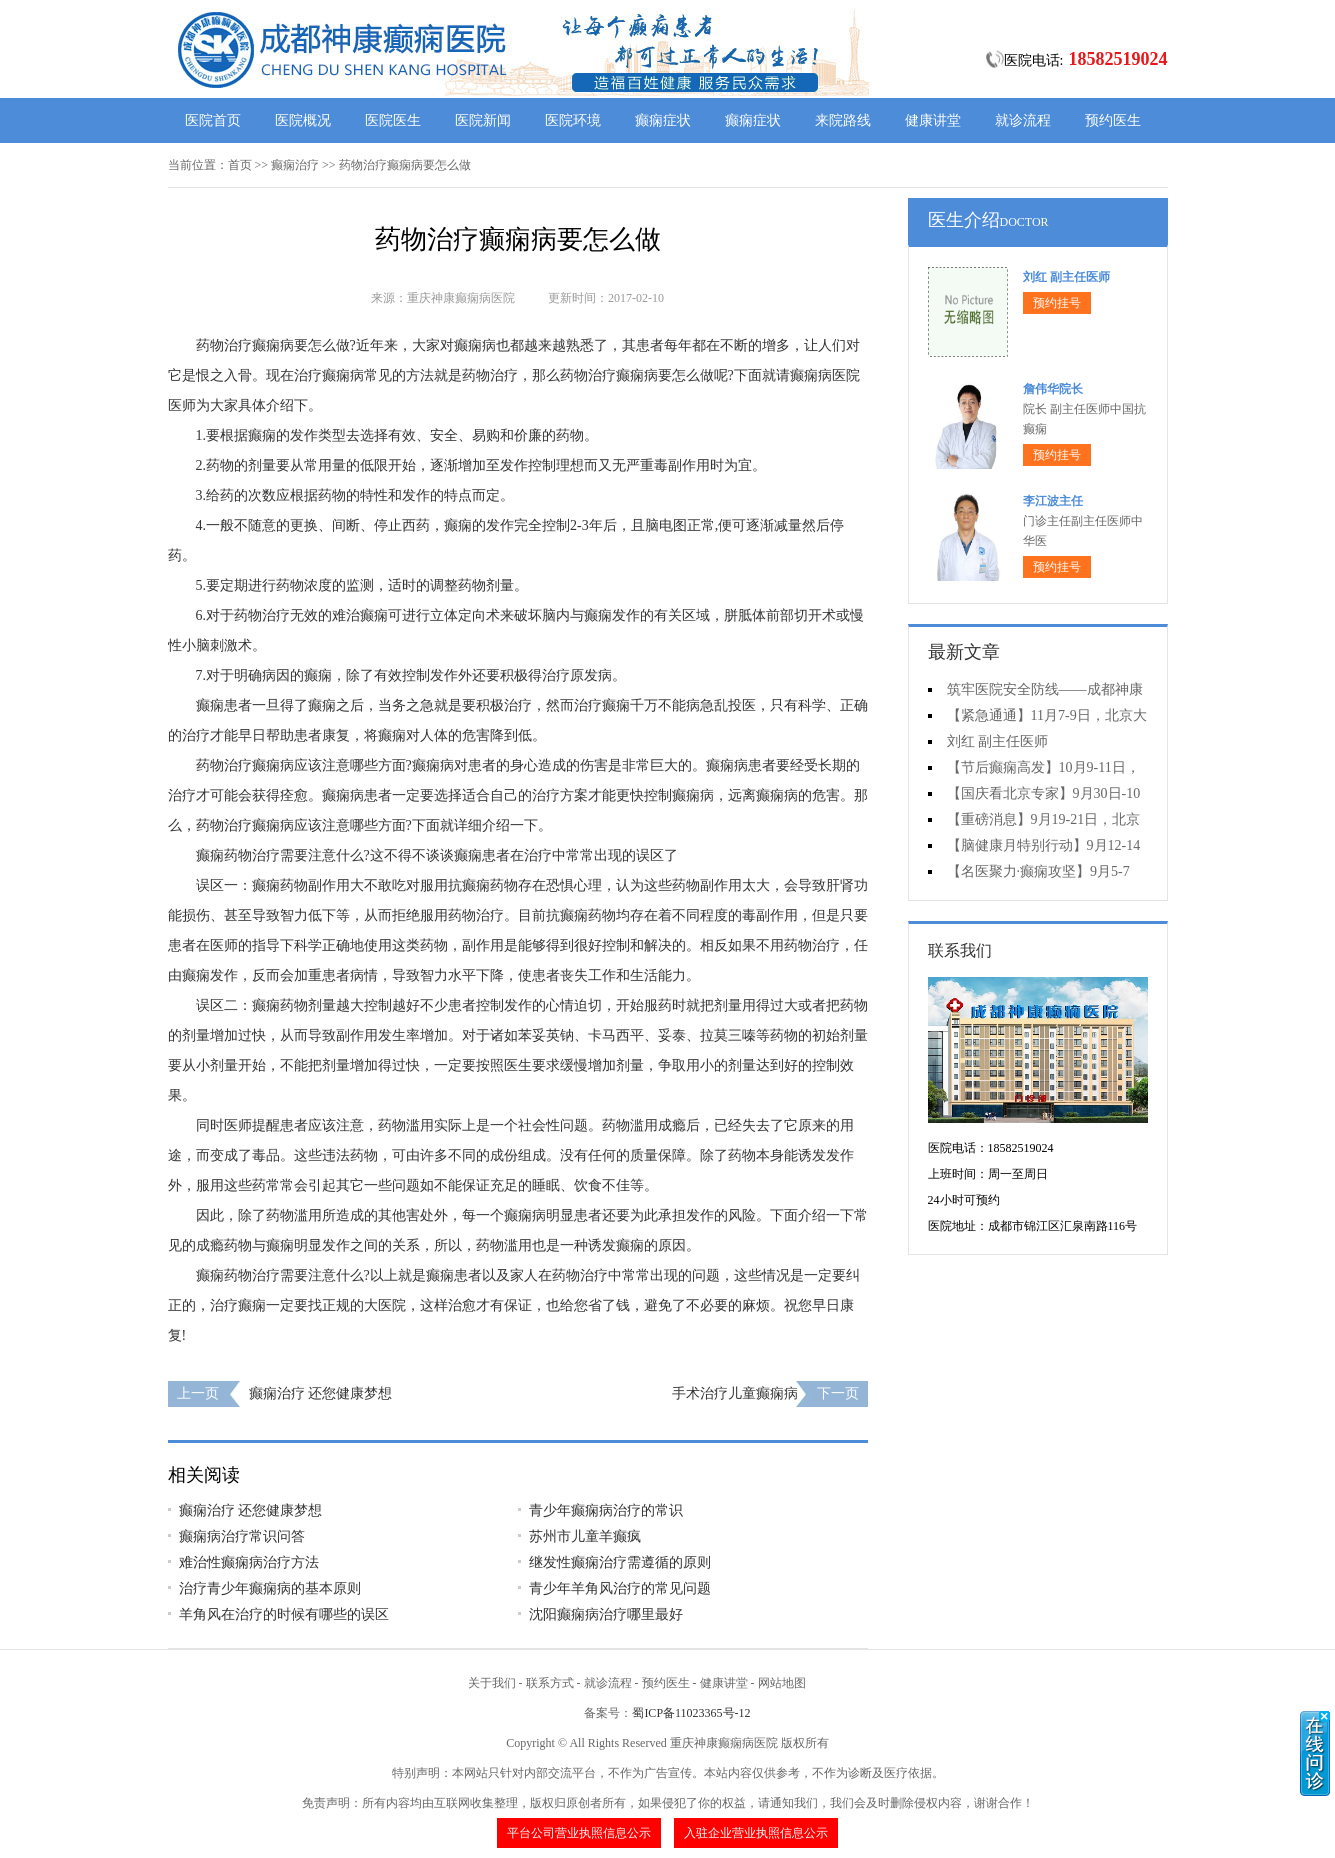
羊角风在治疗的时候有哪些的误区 (284, 1614)
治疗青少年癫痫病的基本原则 (270, 1588)
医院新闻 (483, 120)
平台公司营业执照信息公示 (579, 1833)
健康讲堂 (933, 120)
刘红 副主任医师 (1066, 277)
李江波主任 (1053, 501)
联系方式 (550, 1683)
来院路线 (843, 120)
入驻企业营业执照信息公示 (756, 1833)
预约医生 (1113, 120)
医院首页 (213, 120)
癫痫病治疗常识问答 (242, 1536)
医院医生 (393, 120)
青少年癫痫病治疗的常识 (606, 1510)
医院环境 (573, 120)
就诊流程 (1023, 120)
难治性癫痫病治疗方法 (249, 1562)
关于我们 (492, 1683)
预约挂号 (1057, 303)
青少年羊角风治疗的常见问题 (620, 1588)
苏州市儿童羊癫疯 (585, 1536)
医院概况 (303, 120)
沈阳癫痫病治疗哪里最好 (606, 1614)
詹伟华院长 (1053, 389)
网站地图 (782, 1683)
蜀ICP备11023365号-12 (691, 1713)
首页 (240, 165)
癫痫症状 (663, 120)
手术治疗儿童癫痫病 (735, 1393)
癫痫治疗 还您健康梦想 (321, 1393)
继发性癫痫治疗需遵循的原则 (620, 1562)
